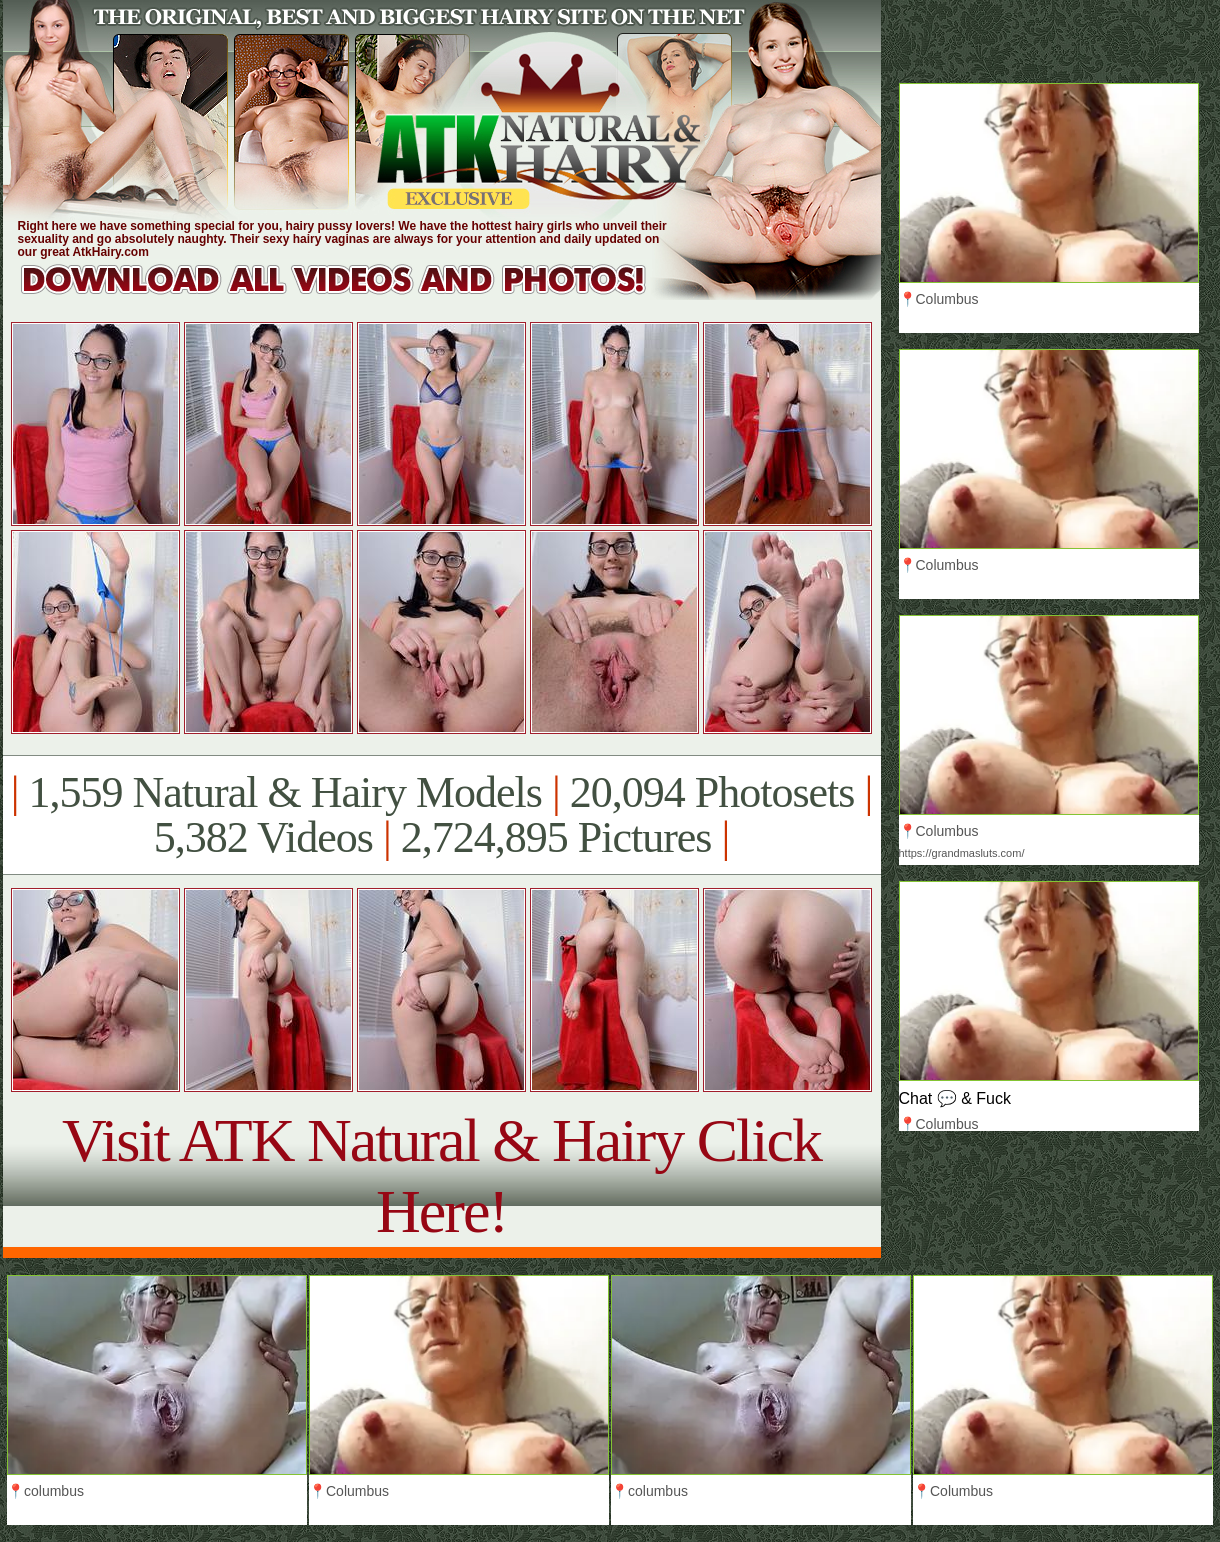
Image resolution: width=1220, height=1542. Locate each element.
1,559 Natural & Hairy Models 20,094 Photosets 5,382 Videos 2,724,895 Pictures (441, 815)
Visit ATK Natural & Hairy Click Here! (441, 1175)
